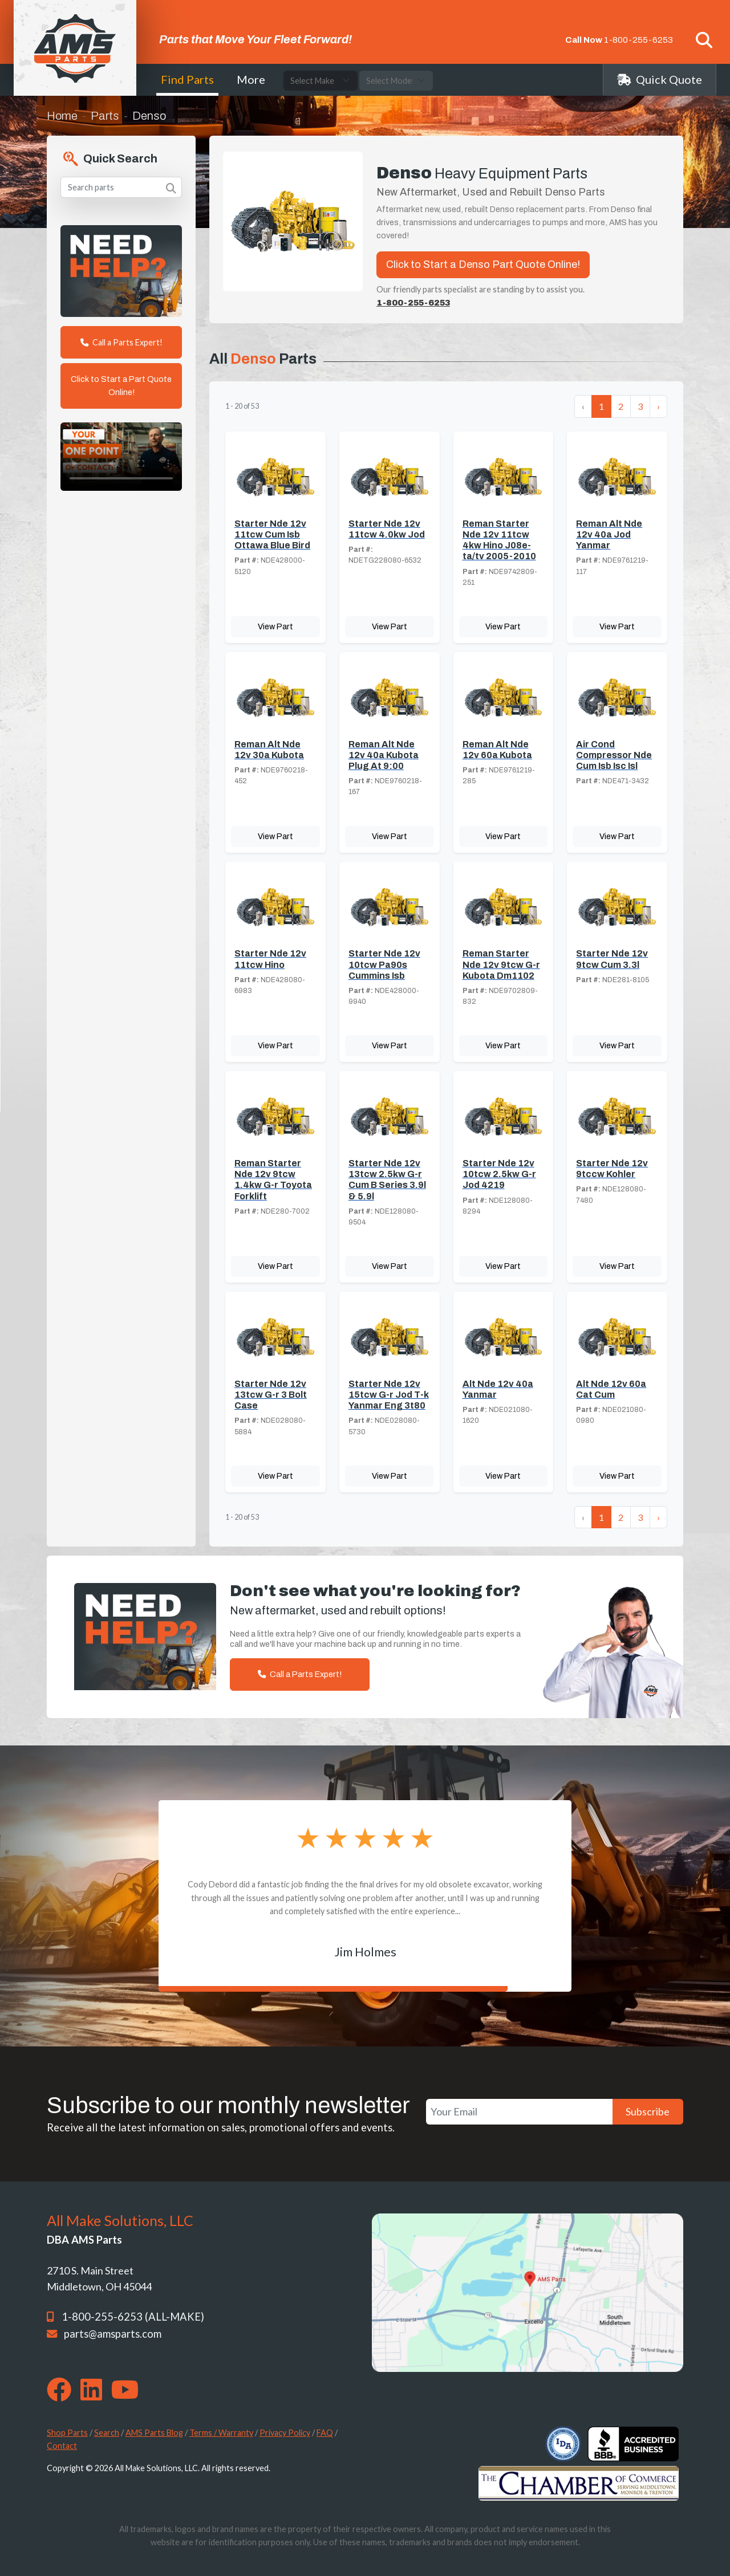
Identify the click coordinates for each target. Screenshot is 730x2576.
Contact (62, 2446)
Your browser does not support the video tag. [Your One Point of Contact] (121, 456)
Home (62, 115)
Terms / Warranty (221, 2432)
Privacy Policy (284, 2432)
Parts (105, 115)
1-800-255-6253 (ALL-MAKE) (133, 2316)
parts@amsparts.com (112, 2333)
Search (106, 2432)
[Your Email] (519, 2112)
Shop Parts (67, 2432)
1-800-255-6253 (638, 39)
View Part (275, 626)
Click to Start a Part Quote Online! (121, 386)
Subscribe (648, 2111)
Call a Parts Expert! (121, 342)
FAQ (325, 2432)
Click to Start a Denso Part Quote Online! (483, 264)
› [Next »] (658, 406)
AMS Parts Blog (154, 2432)
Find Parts (187, 79)
